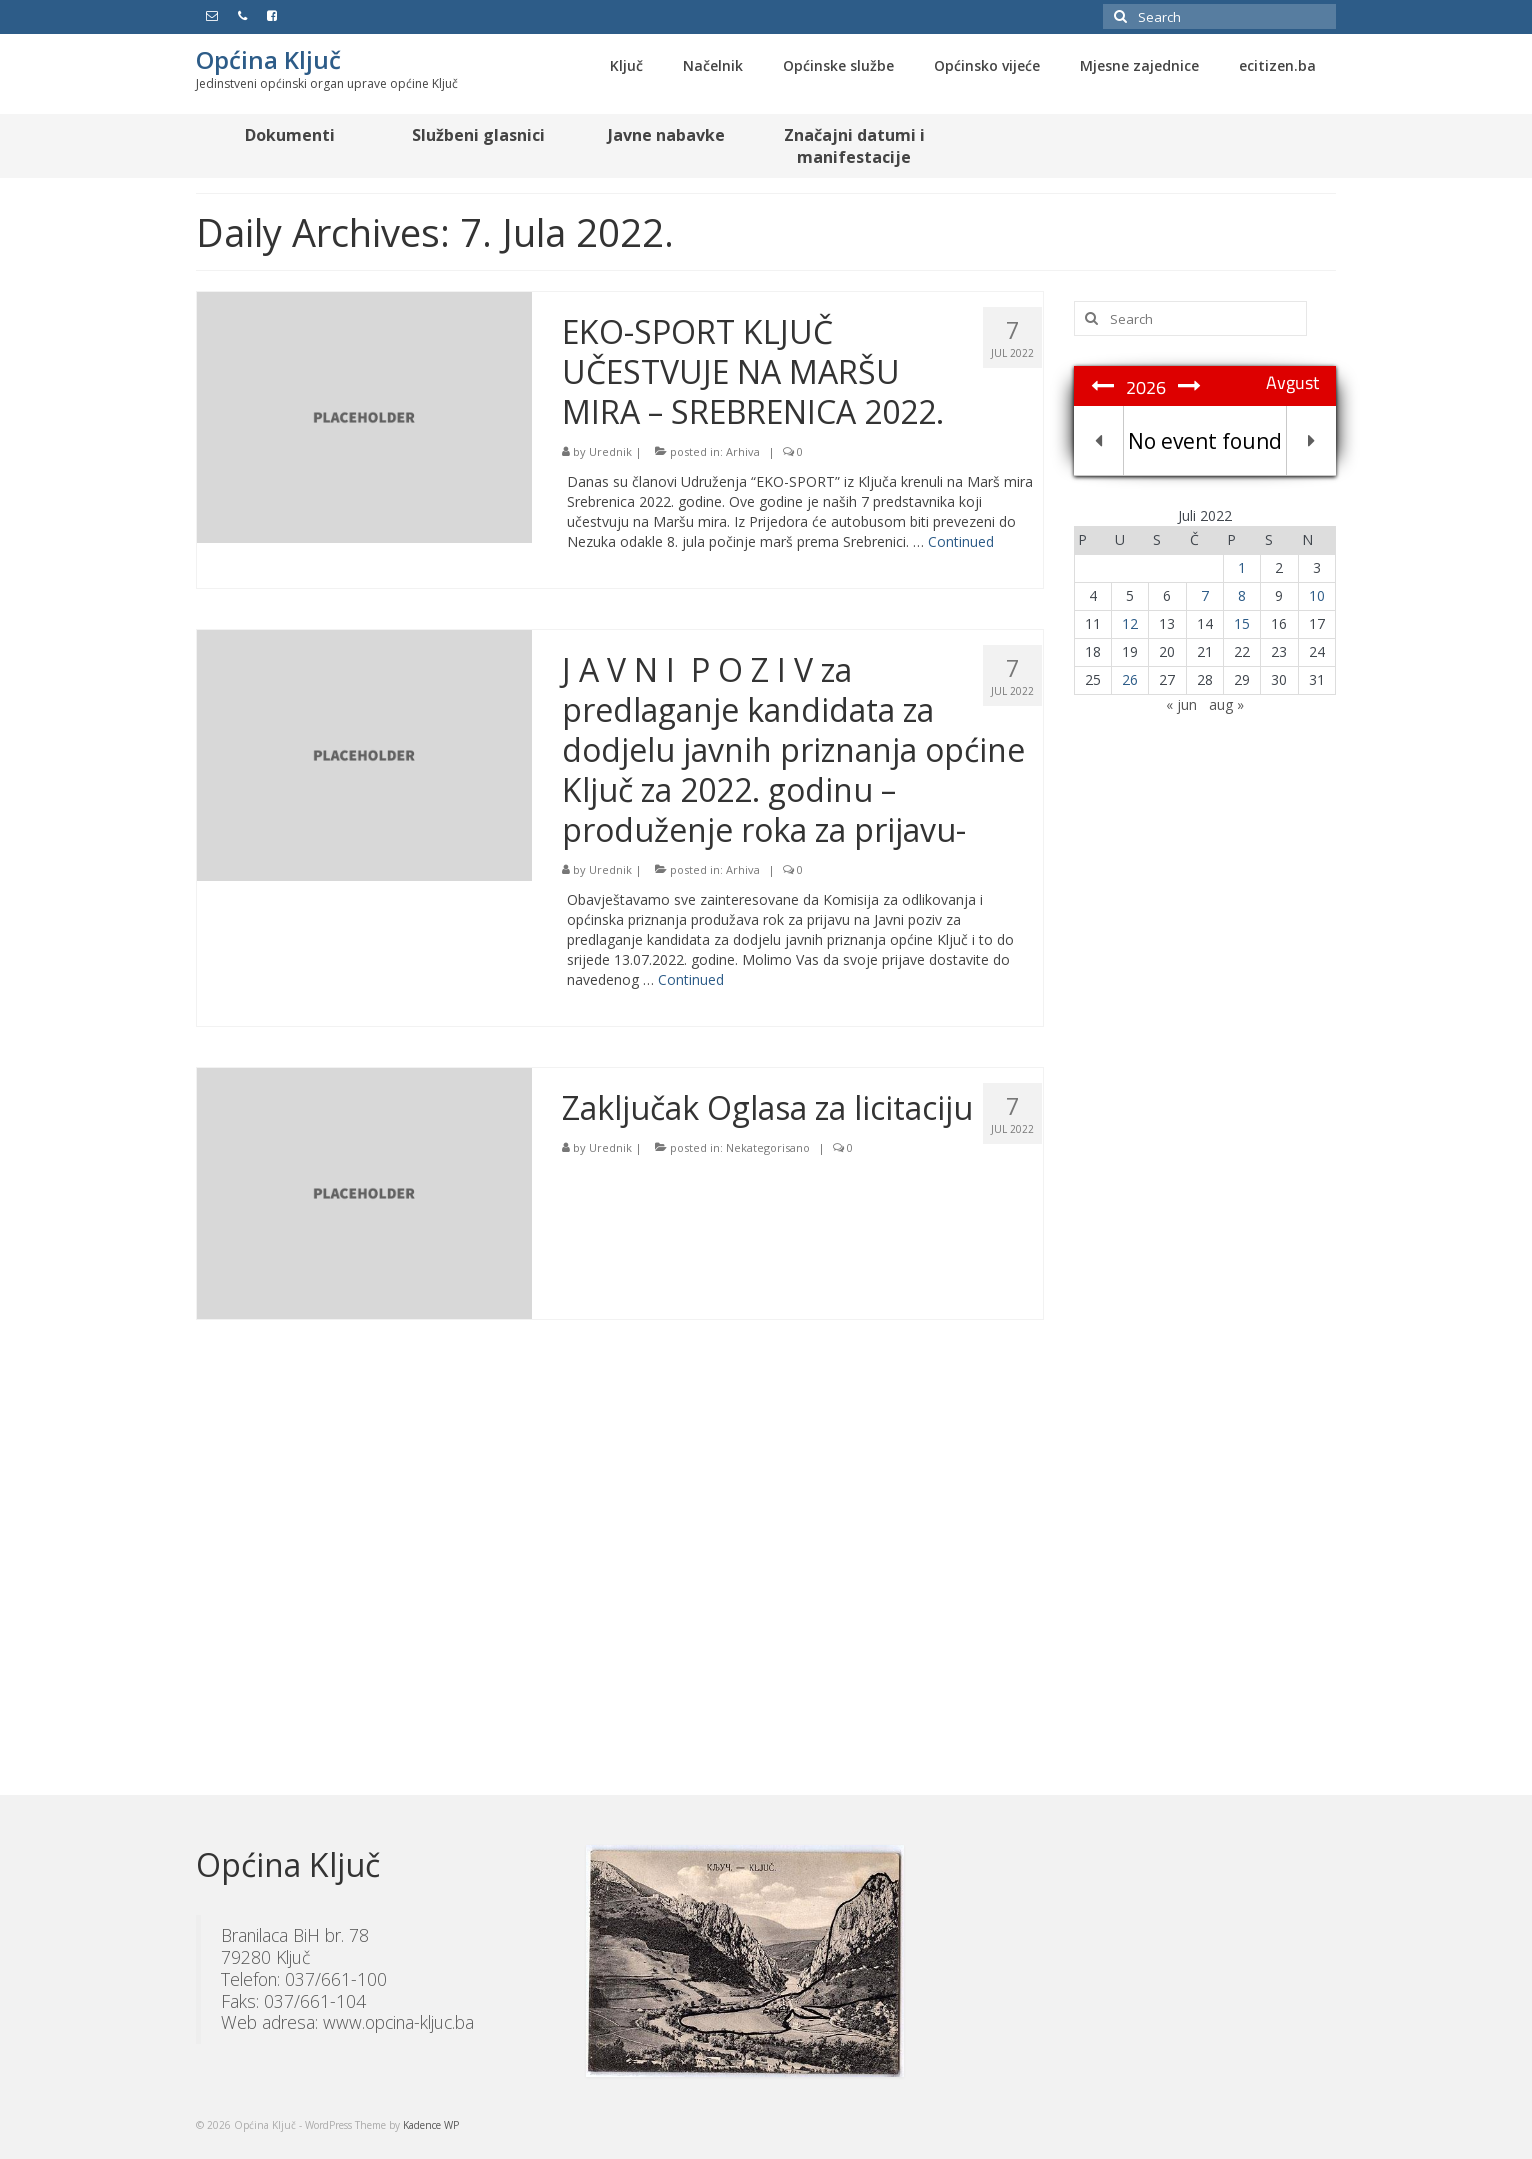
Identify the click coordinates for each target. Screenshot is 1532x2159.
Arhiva (743, 451)
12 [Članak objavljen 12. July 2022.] (1130, 623)
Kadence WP (431, 2125)
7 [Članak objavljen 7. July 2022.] (1205, 595)
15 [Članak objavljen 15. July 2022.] (1242, 623)
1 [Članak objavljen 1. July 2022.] (1242, 567)
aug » (1226, 704)
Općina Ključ (268, 59)
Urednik (610, 451)
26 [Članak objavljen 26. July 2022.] (1130, 679)
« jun (1181, 704)
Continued (961, 541)
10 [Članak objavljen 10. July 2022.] (1317, 595)
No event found (1205, 441)
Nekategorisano (768, 1147)
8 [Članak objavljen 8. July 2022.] (1242, 595)
